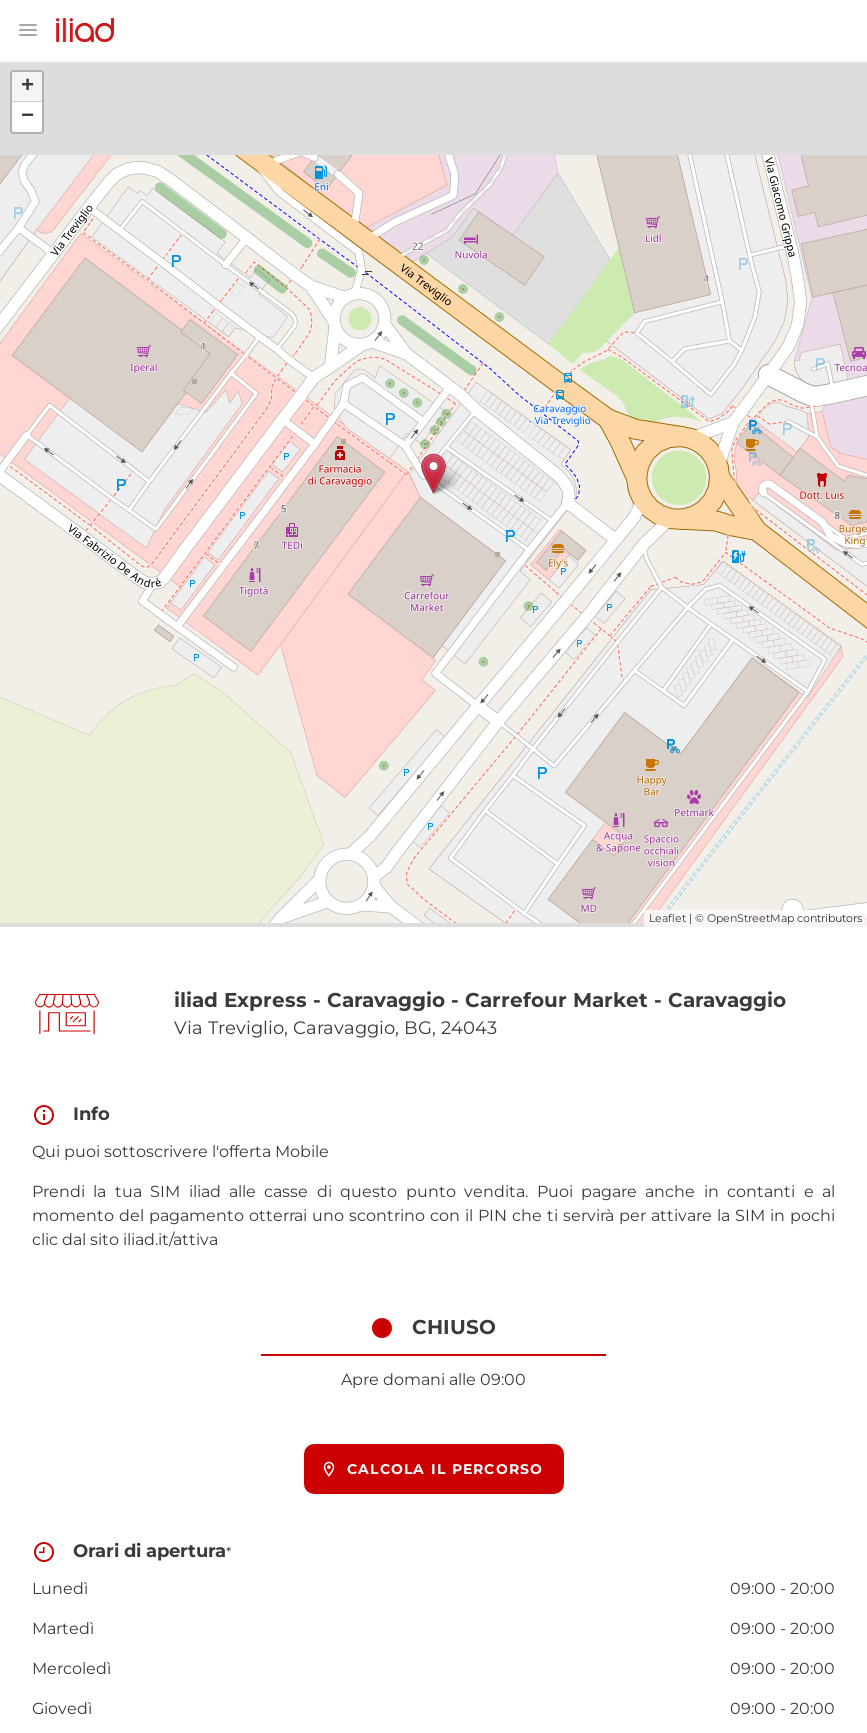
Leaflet (667, 918)
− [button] (27, 117)
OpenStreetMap (750, 918)
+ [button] (27, 87)
